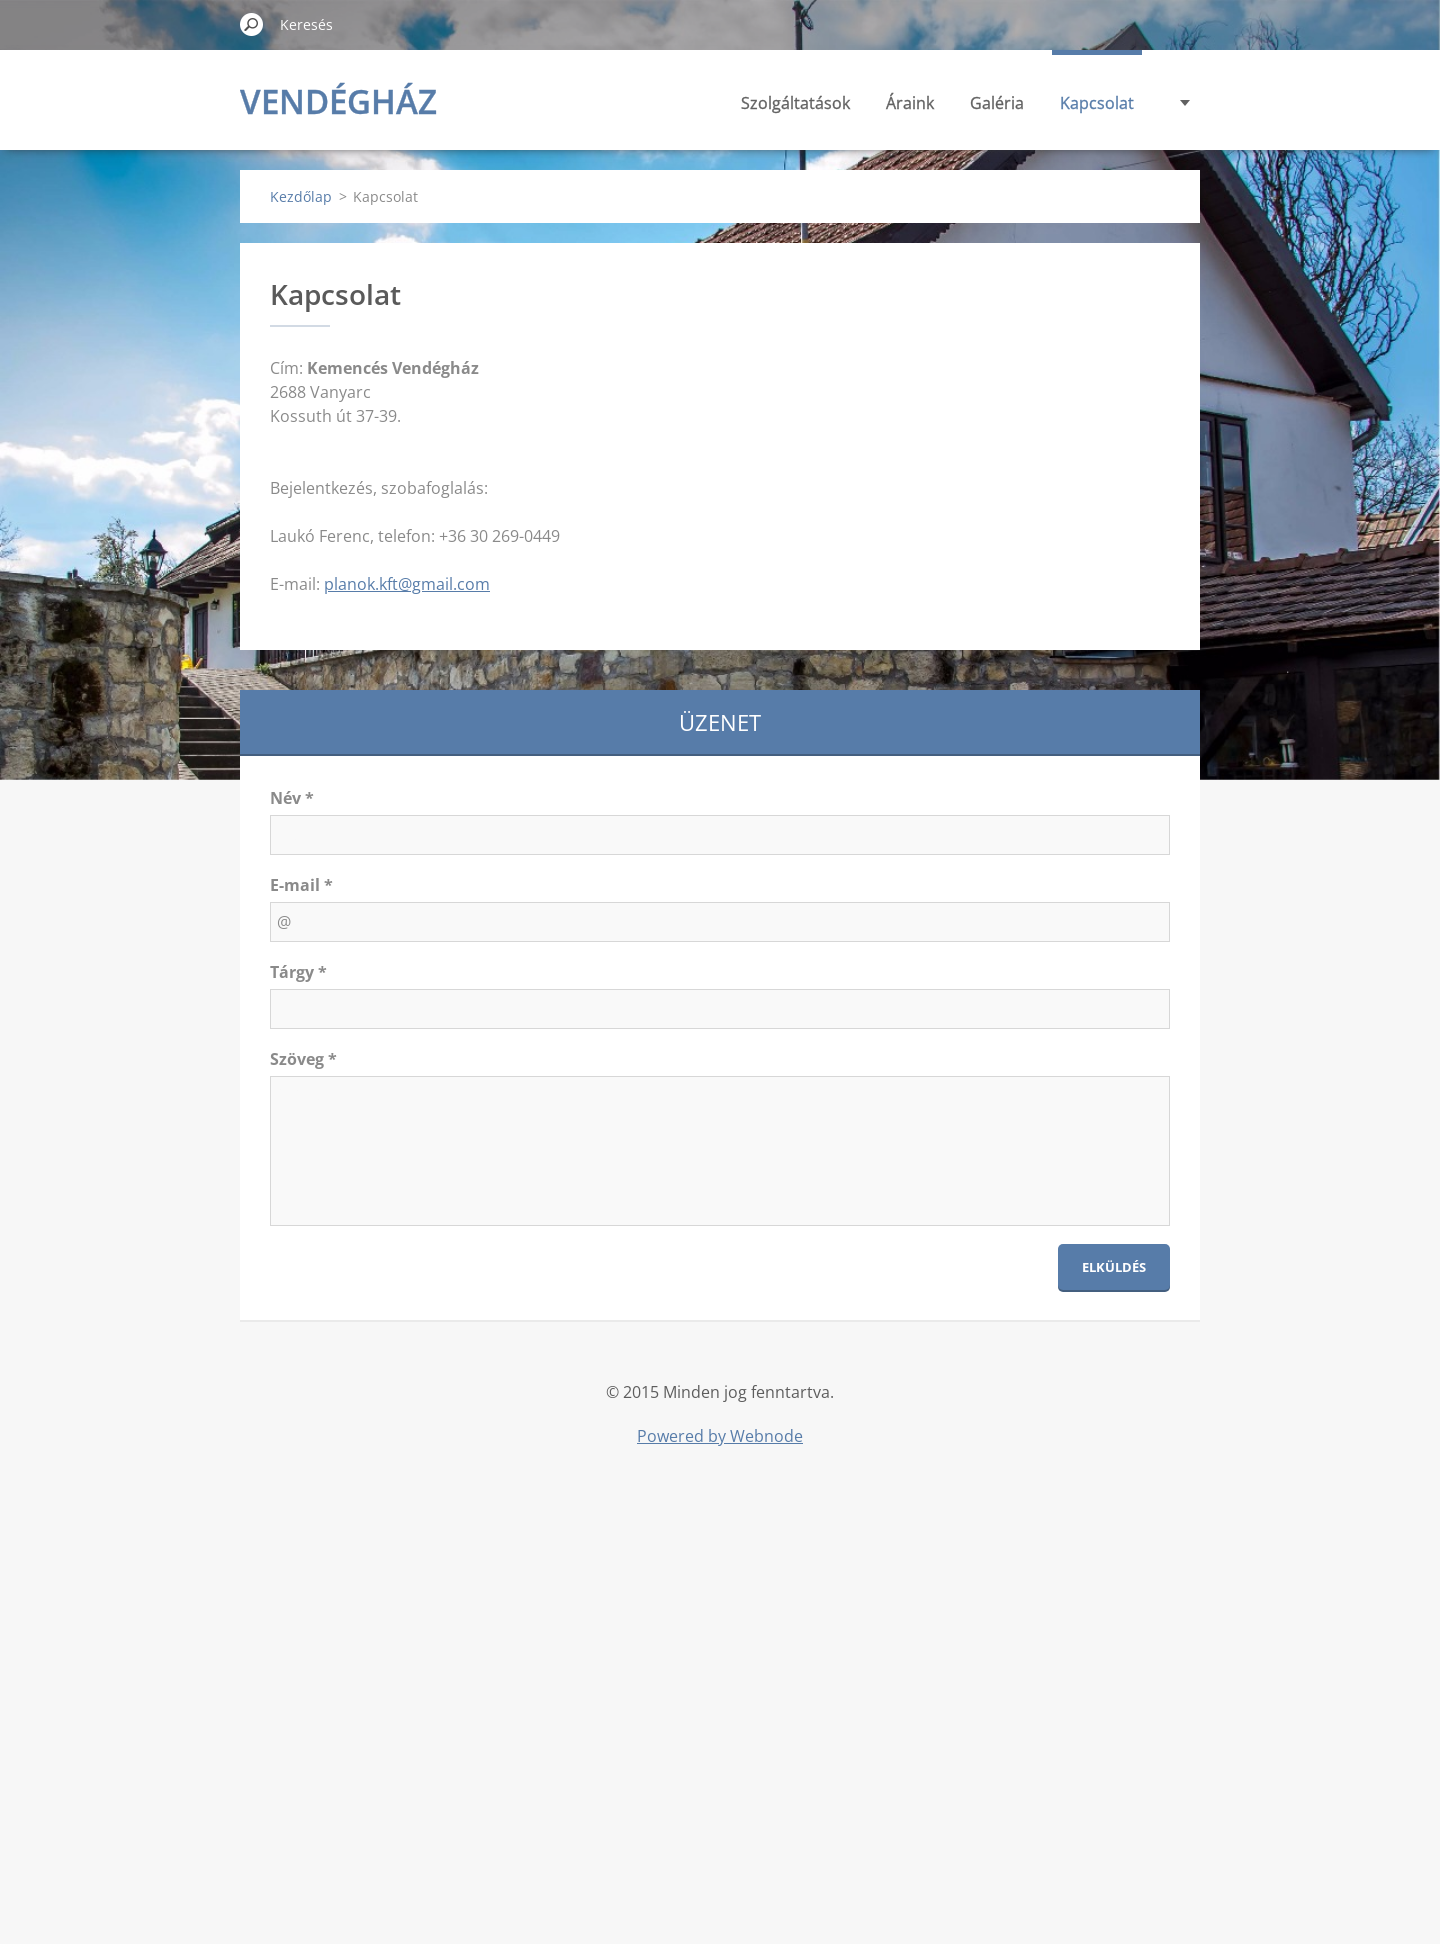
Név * (292, 798)
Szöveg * (303, 1059)
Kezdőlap (301, 196)
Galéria (997, 103)
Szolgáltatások (795, 103)
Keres (252, 24)
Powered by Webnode (720, 1436)
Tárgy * (298, 972)
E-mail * (301, 885)
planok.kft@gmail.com (407, 584)
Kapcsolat (1097, 103)
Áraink (910, 103)
